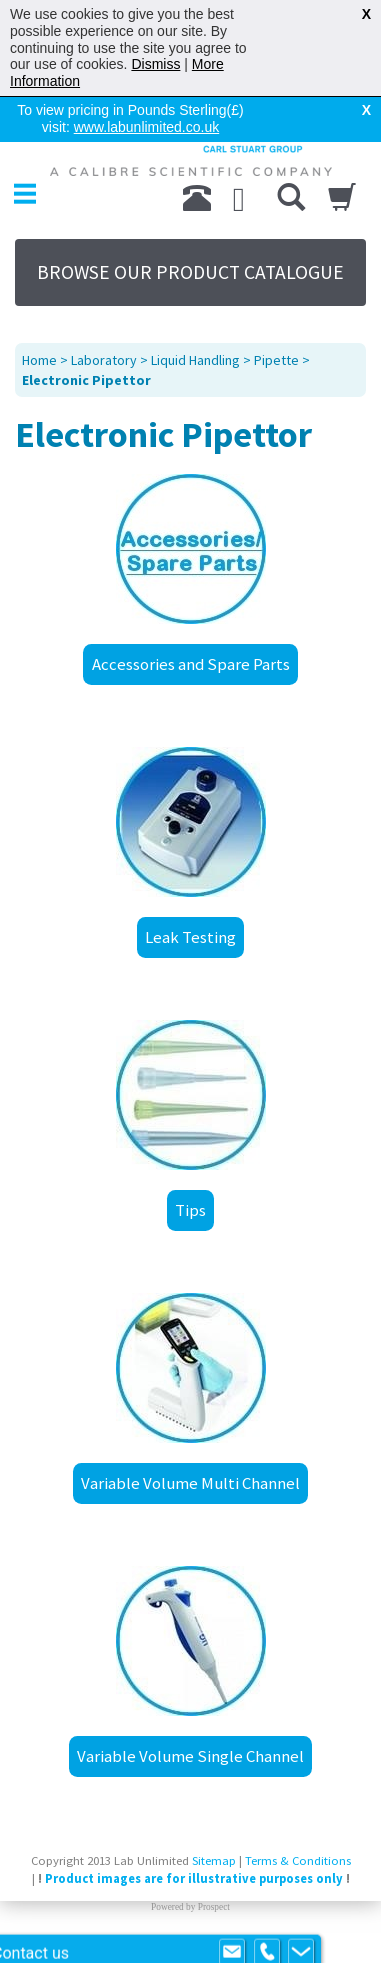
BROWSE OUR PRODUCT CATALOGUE (190, 272)
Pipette (276, 360)
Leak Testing (190, 937)
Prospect (214, 1907)
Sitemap (214, 1860)
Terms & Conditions (298, 1860)
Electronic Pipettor (86, 380)
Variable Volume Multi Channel (190, 1483)
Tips (190, 1210)
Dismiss (155, 64)
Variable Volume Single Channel (190, 1756)
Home (39, 360)
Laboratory (104, 360)
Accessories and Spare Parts (191, 664)
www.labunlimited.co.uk (147, 127)
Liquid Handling (195, 360)
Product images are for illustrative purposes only (194, 1878)
